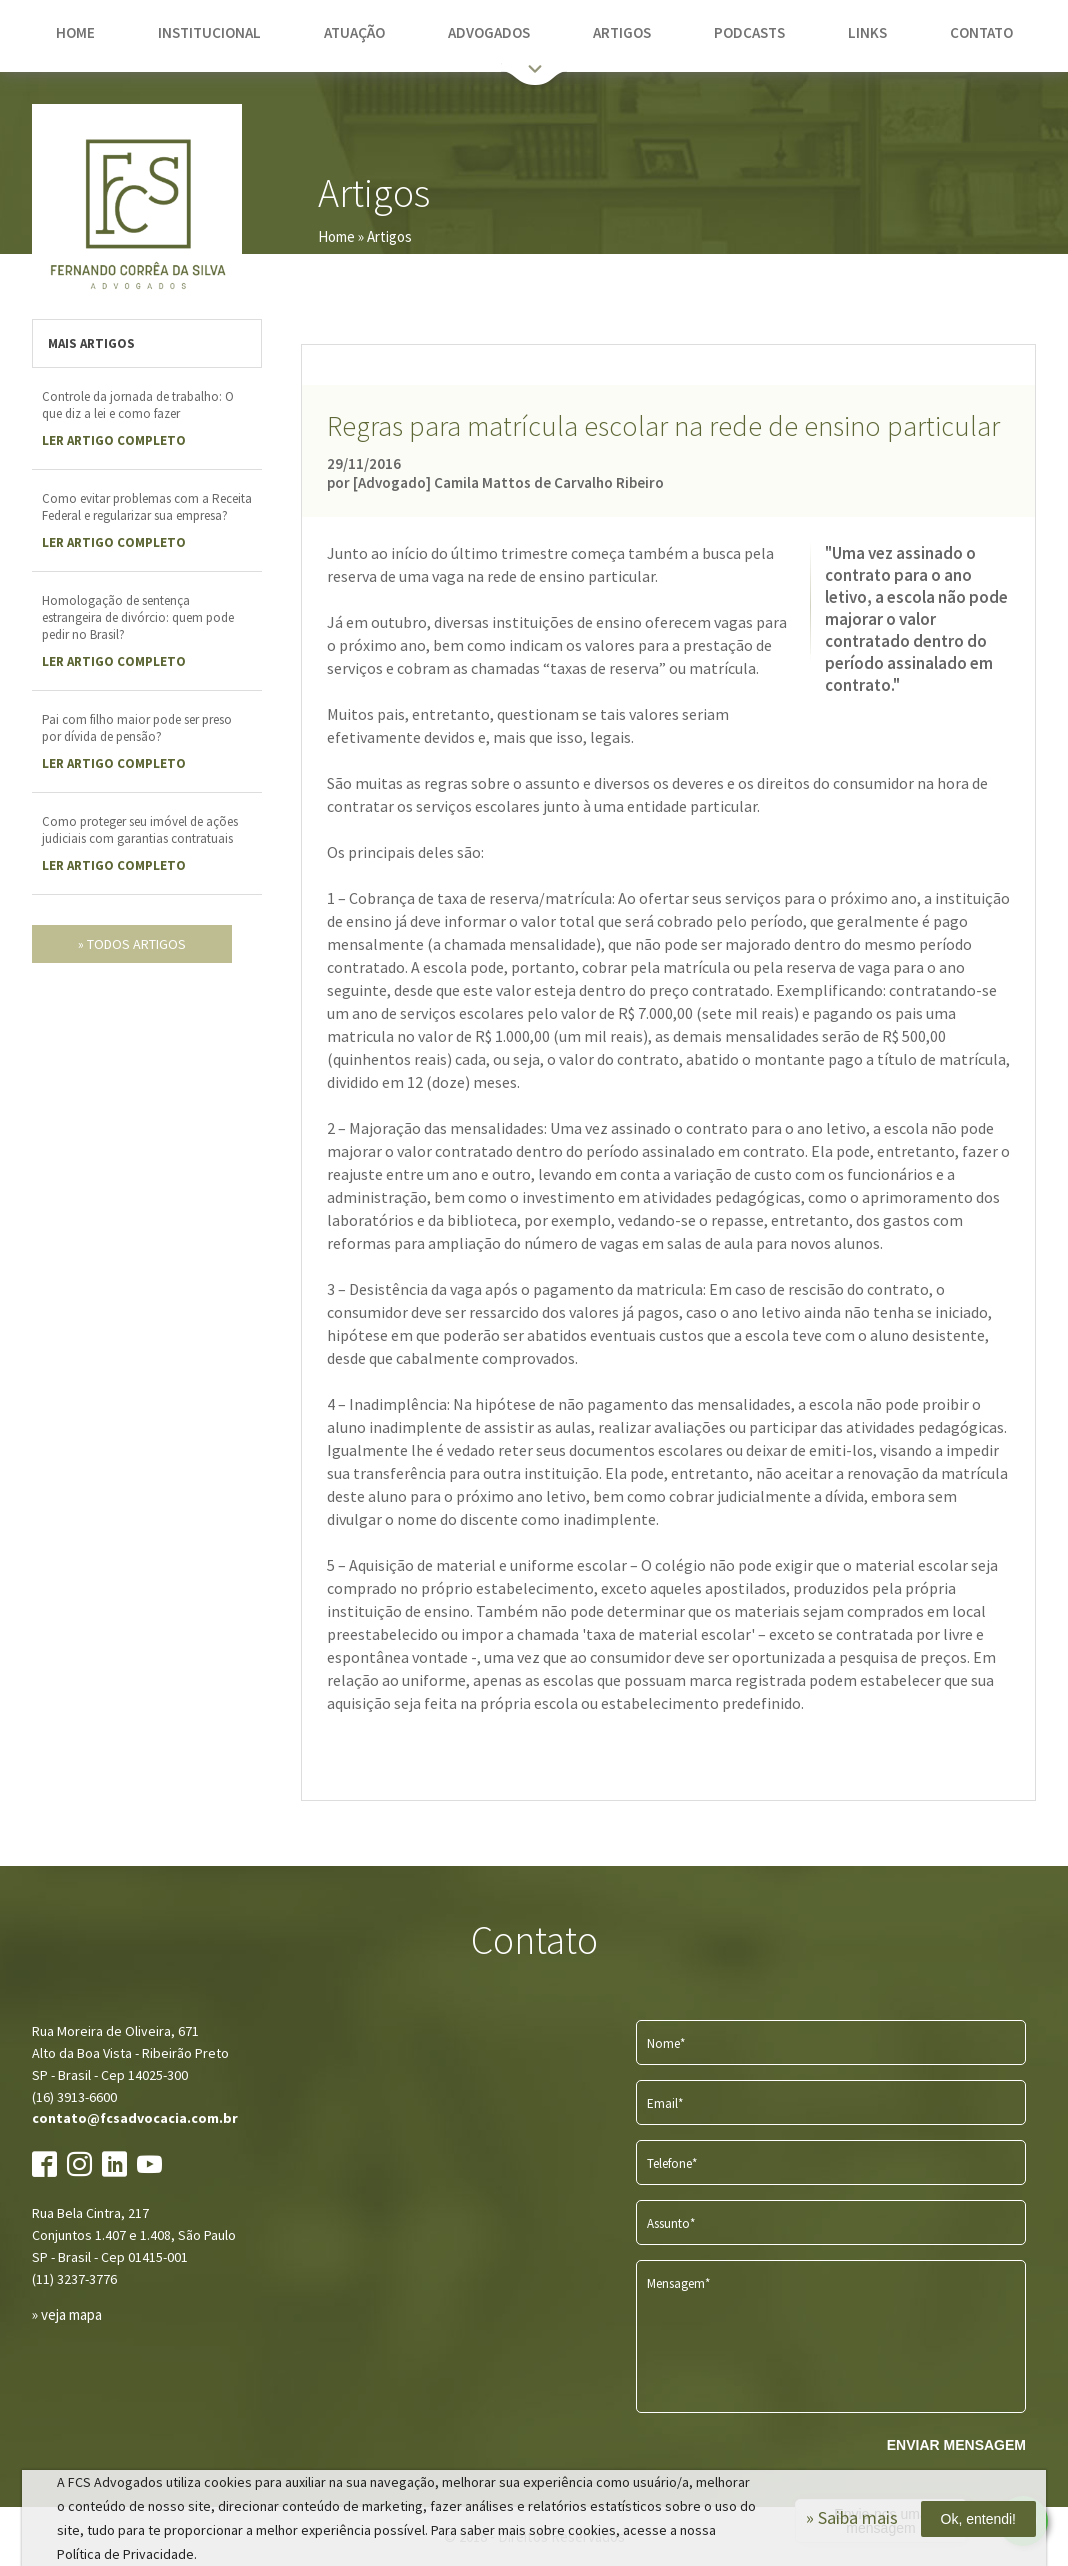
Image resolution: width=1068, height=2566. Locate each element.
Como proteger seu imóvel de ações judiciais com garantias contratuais (140, 830)
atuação (354, 32)
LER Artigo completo (114, 440)
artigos (622, 32)
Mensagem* (678, 2283)
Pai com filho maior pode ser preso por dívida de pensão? (137, 728)
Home (336, 236)
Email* (665, 2103)
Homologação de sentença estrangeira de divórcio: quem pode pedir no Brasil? (138, 617)
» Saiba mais (852, 2517)
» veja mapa (67, 2314)
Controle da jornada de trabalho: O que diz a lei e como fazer (138, 405)
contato (981, 32)
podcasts (749, 32)
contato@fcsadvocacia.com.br (135, 2118)
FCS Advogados (137, 209)
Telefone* (672, 2163)
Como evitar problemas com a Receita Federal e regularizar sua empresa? (147, 507)
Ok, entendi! (979, 2519)
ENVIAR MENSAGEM (956, 2445)
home (75, 32)
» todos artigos (132, 944)
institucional (209, 32)
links (867, 32)
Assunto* (671, 2223)
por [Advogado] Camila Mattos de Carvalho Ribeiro (495, 482)
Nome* (666, 2043)
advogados (489, 32)
